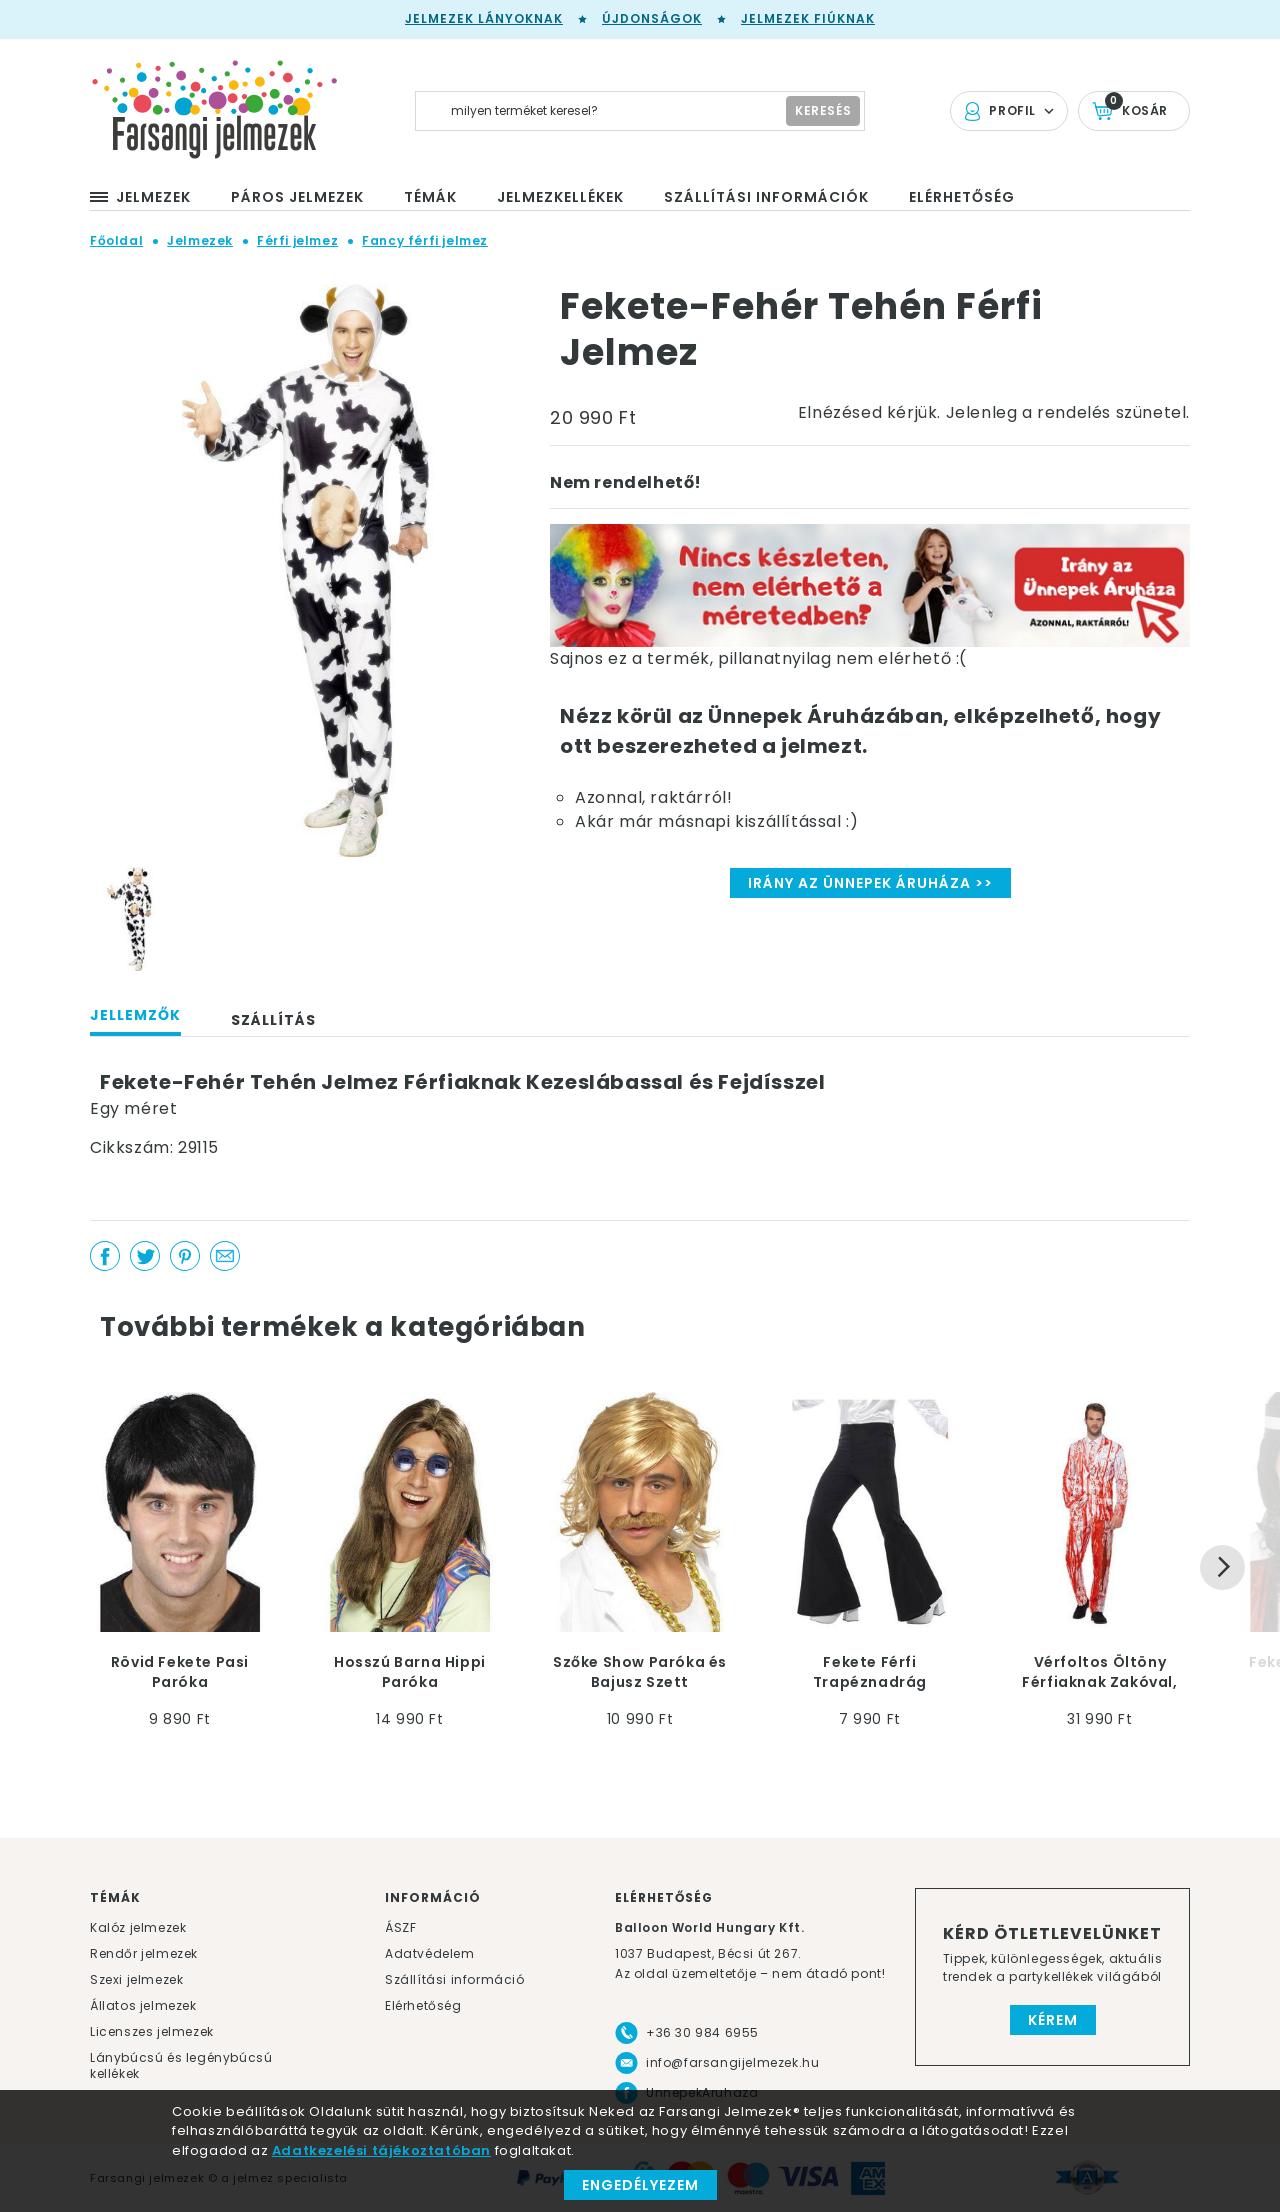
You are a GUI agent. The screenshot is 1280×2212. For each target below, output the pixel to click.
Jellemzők (135, 1015)
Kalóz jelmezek (138, 1927)
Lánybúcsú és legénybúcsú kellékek (181, 2065)
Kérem (1053, 2020)
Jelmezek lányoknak (484, 18)
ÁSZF (400, 1927)
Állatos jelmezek (143, 2005)
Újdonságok (652, 18)
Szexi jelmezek (136, 1979)
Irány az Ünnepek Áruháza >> (870, 883)
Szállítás (273, 1020)
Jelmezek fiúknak (808, 18)
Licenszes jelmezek (152, 2031)
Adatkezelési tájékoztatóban (381, 2150)
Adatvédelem (430, 1953)
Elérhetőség (423, 2005)
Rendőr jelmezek (144, 1953)
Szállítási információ (455, 1979)
